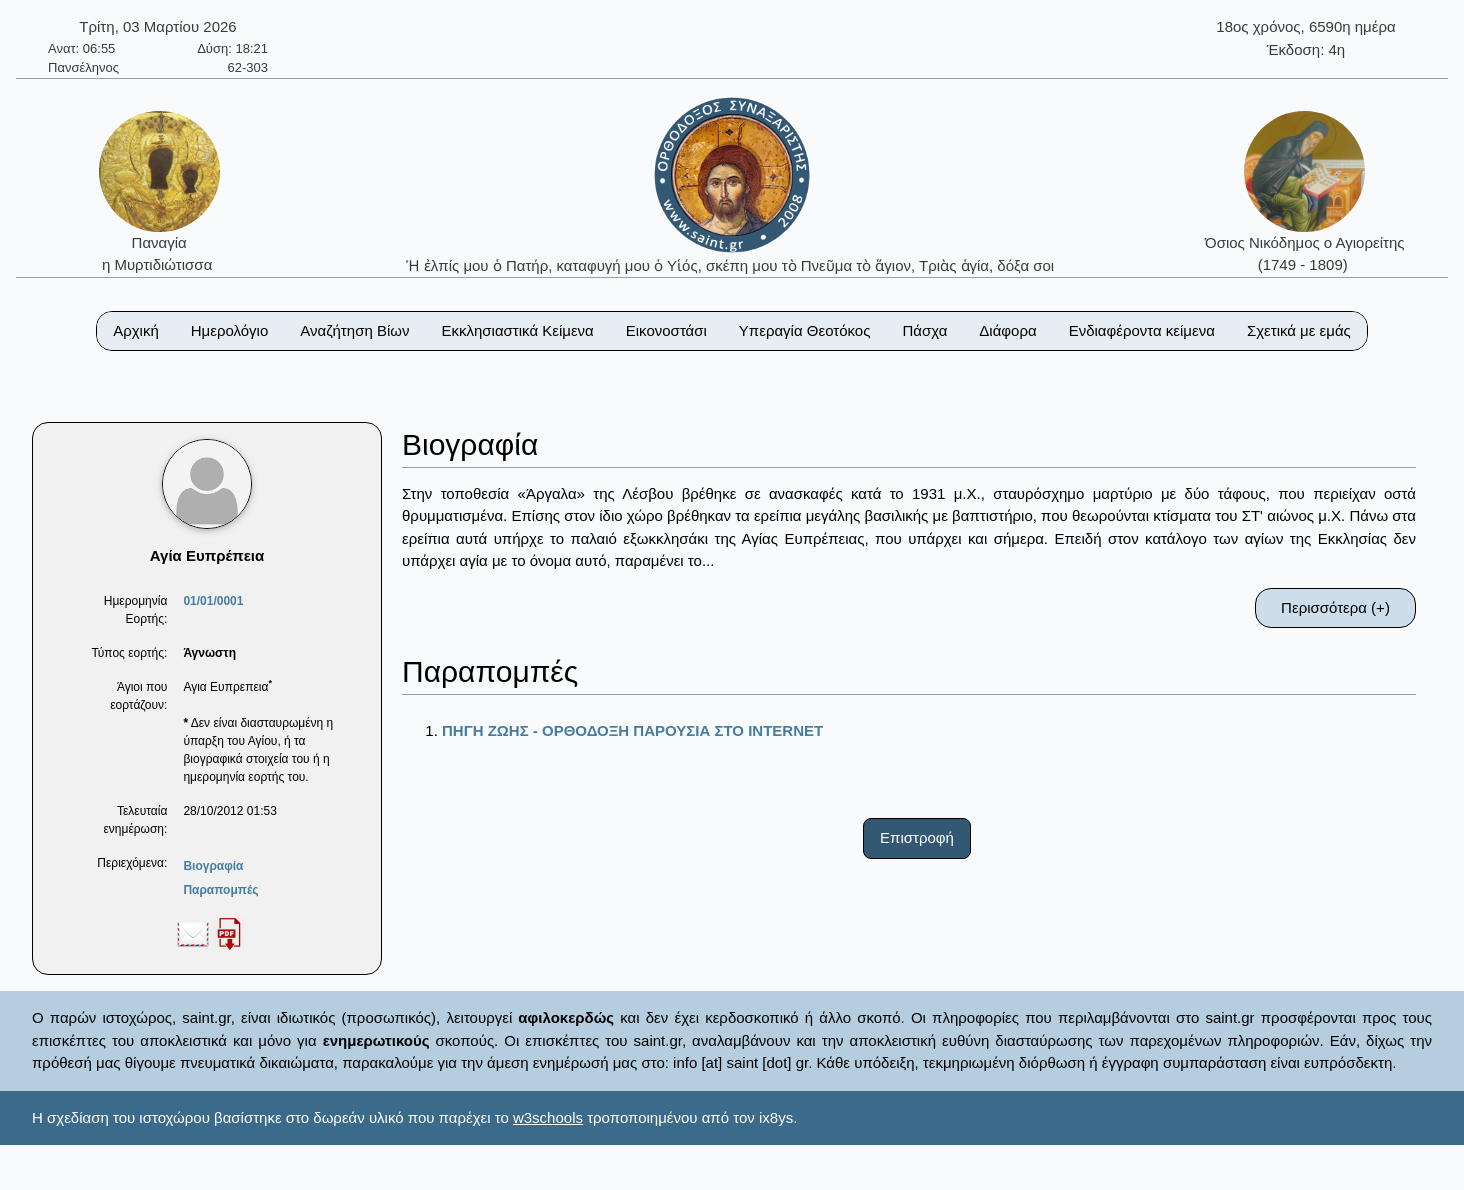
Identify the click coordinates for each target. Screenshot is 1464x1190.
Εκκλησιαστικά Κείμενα (517, 330)
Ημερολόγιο (230, 330)
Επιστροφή (917, 837)
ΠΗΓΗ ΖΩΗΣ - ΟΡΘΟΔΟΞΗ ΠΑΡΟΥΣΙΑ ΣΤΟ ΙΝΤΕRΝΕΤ (632, 730)
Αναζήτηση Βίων (354, 330)
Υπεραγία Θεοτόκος (805, 330)
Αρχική (136, 330)
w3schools (548, 1117)
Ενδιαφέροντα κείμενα (1142, 330)
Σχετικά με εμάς (1299, 330)
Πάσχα (924, 330)
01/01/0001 (213, 601)
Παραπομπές (220, 890)
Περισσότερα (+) (1335, 607)
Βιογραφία (213, 866)
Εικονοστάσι (666, 330)
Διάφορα (1007, 330)
